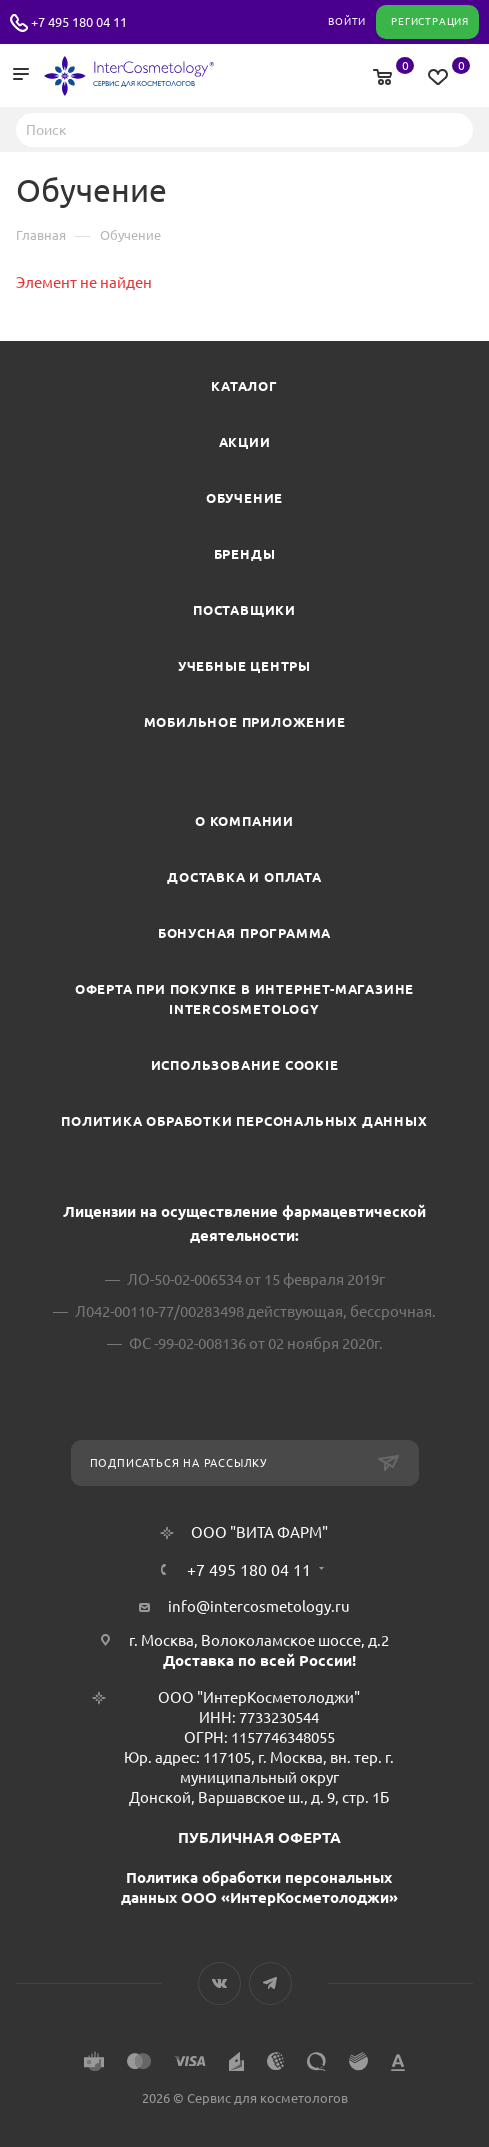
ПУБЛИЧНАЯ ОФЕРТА (259, 1837)
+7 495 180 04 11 (79, 22)
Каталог (244, 386)
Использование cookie (245, 1065)
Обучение (244, 498)
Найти (452, 129)
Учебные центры (244, 666)
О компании (244, 821)
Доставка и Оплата (244, 877)
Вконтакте (219, 1983)
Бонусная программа (244, 933)
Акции (245, 442)
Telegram (270, 1983)
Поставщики (244, 610)
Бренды (245, 554)
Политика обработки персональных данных (244, 1121)
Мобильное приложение (245, 722)
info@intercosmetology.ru (259, 1606)
